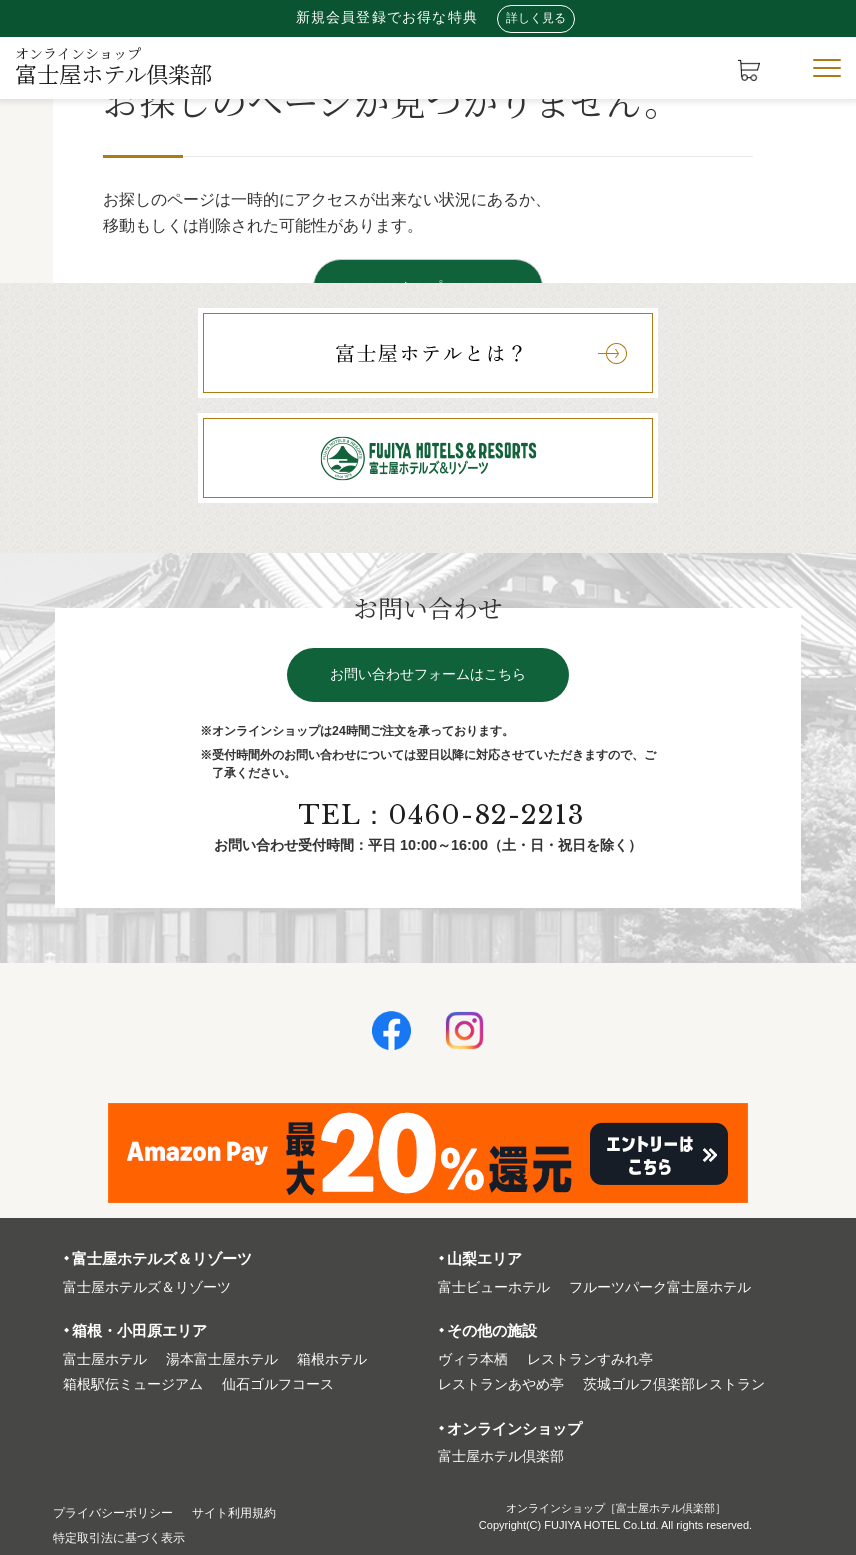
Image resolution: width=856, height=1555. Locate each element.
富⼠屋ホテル (105, 1359)
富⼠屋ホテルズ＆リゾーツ (147, 1287)
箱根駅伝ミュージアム (133, 1384)
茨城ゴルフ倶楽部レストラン (674, 1384)
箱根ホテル (332, 1359)
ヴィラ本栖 (473, 1359)
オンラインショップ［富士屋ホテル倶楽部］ (616, 1508)
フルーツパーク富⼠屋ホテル (660, 1287)
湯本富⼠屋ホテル (222, 1359)
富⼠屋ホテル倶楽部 (501, 1456)
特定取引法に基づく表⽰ (130, 1537)
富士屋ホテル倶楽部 (113, 66)
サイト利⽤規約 (261, 1512)
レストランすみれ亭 (590, 1359)
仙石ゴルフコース (278, 1384)
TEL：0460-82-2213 (443, 819)
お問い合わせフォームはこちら (428, 678)
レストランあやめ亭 (501, 1384)
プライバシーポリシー (123, 1512)
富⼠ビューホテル (494, 1287)
